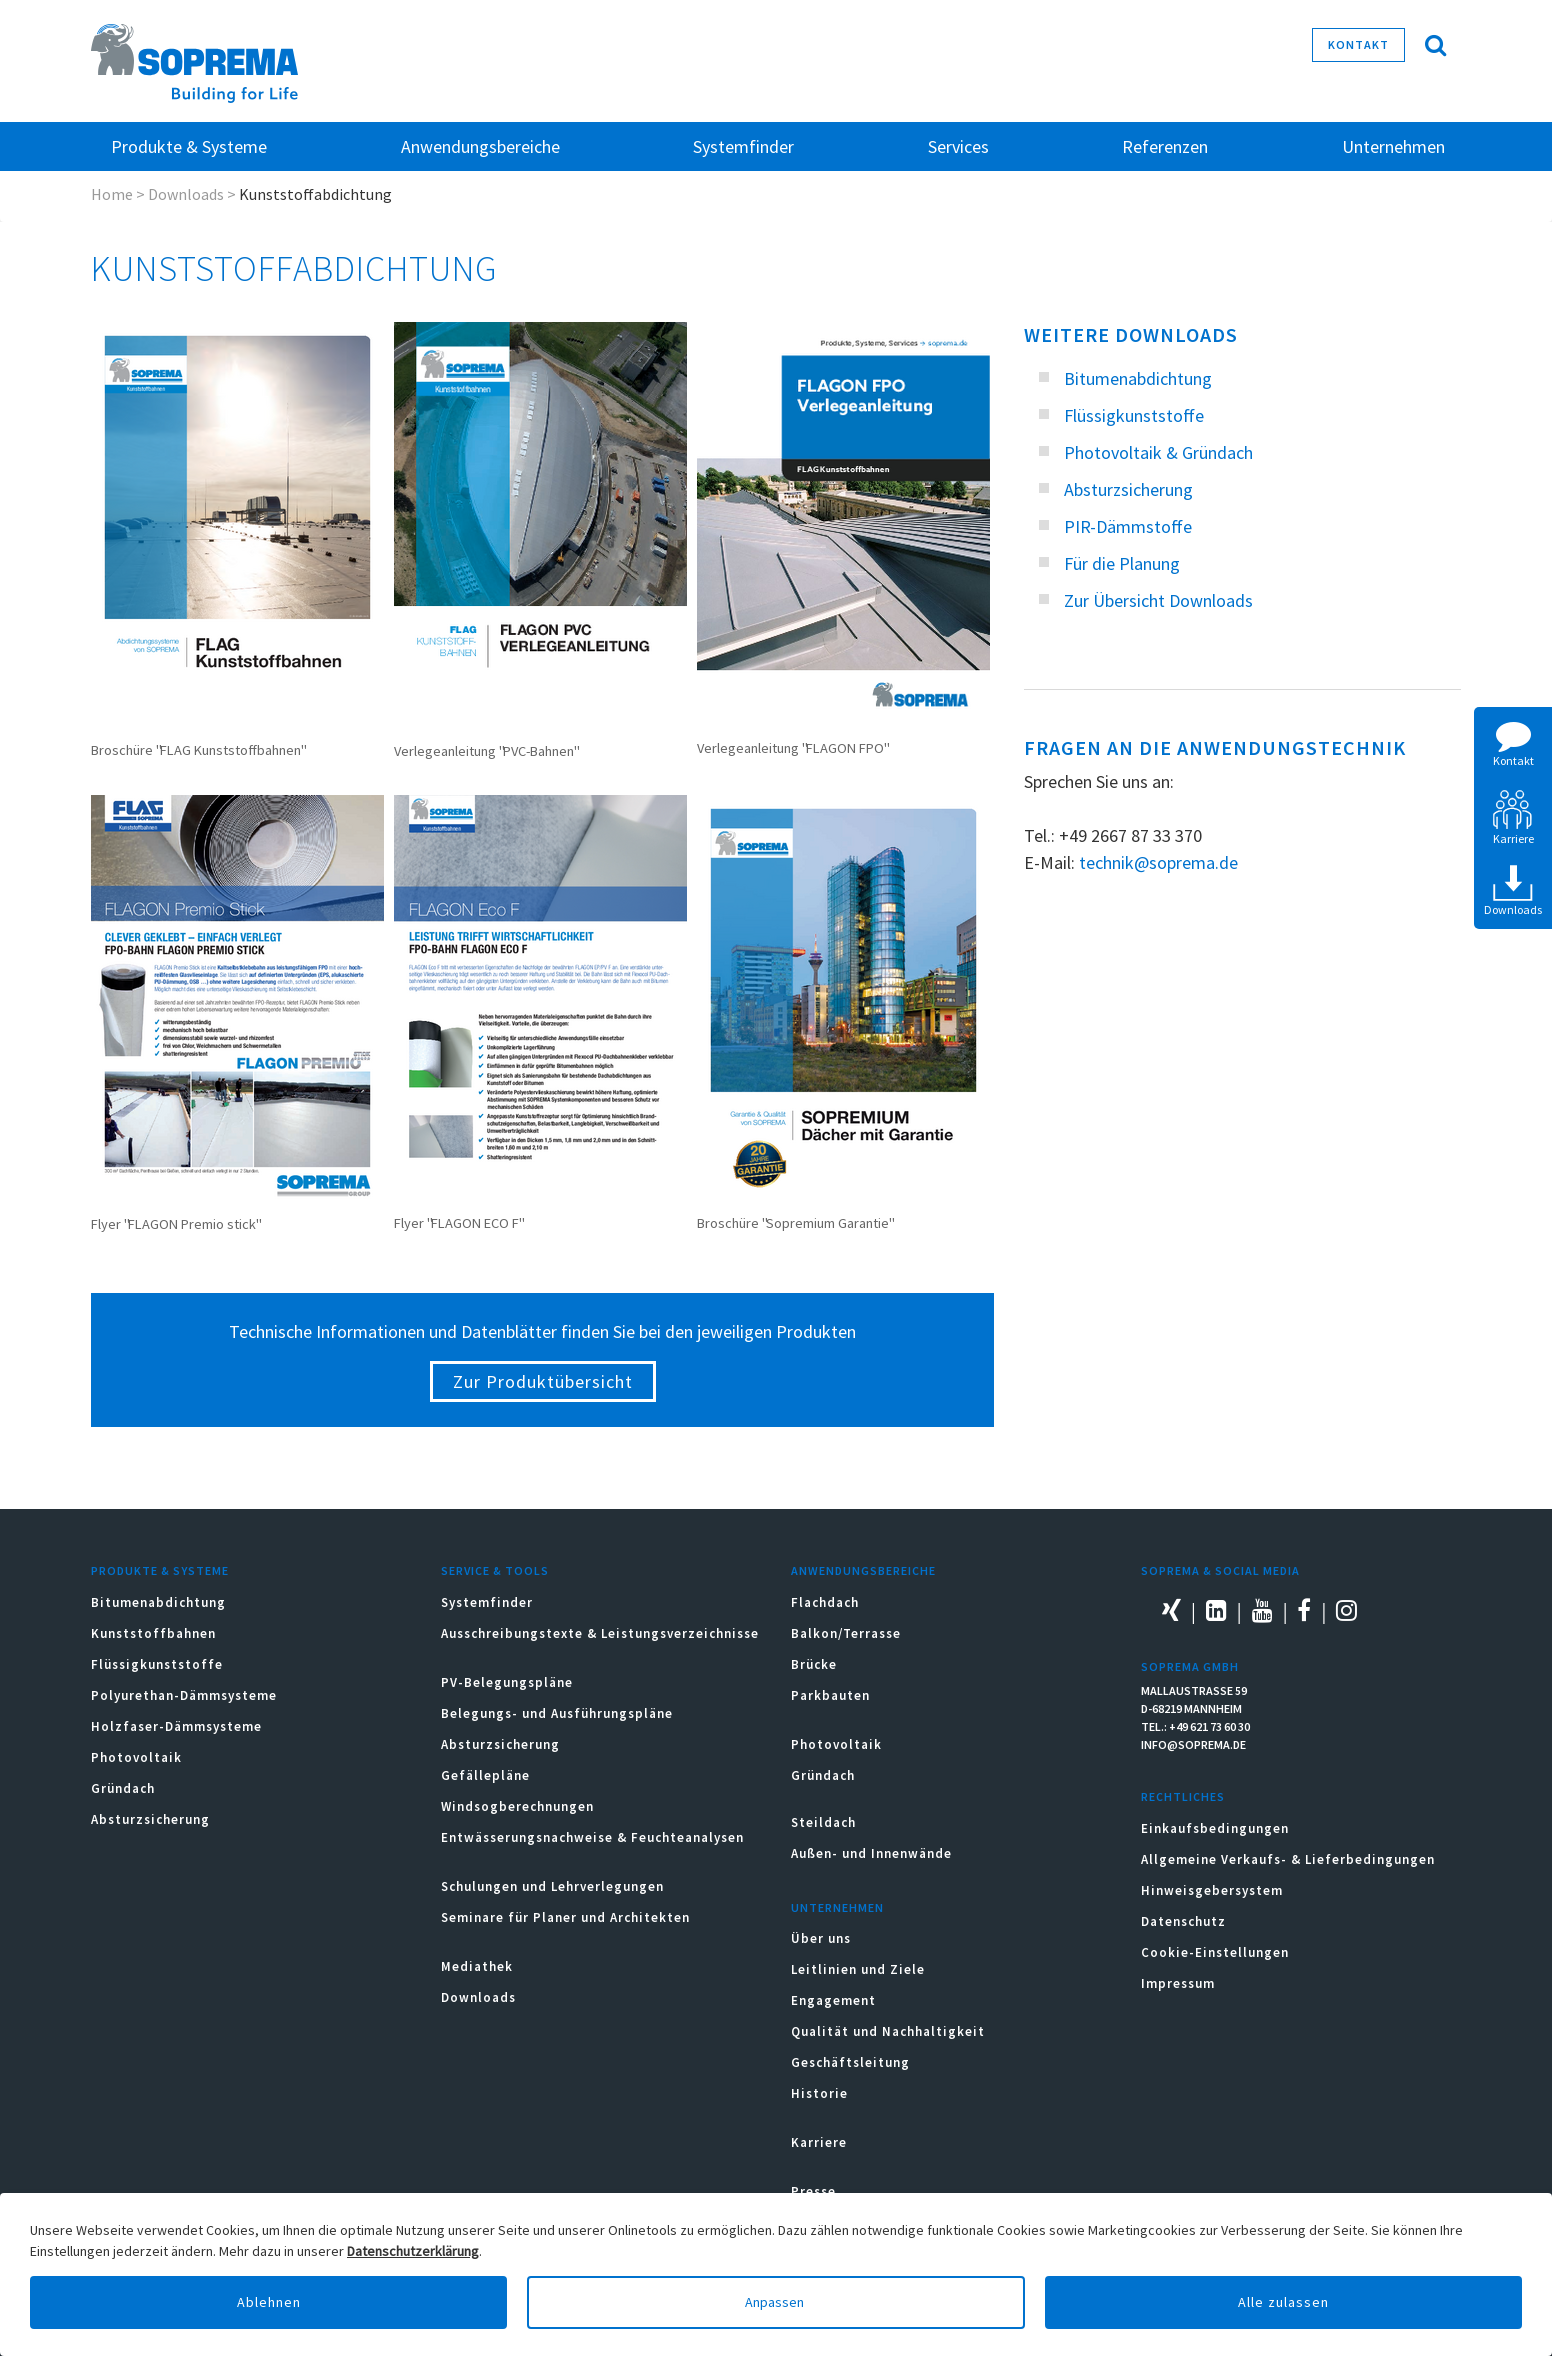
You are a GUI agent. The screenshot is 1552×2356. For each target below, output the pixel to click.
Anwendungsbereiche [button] (480, 146)
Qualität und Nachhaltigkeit (888, 2031)
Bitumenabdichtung (1138, 378)
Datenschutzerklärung (413, 2251)
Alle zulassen (1283, 2302)
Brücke (814, 1664)
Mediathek (477, 1966)
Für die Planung (1122, 563)
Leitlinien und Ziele (858, 1969)
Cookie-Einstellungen (1215, 1952)
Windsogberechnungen (517, 1806)
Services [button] (958, 146)
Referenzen (1165, 146)
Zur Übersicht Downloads (1158, 600)
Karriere (819, 2142)
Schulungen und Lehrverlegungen (552, 1886)
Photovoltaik (136, 1757)
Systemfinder (487, 1602)
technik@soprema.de (1158, 862)
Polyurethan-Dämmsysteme (184, 1695)
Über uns (821, 1938)
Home (112, 194)
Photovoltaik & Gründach (1158, 452)
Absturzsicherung (1128, 489)
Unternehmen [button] (1393, 146)
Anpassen (776, 2302)
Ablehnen (269, 2302)
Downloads (186, 194)
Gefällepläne (485, 1775)
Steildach (823, 1822)
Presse (813, 2191)
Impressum (1178, 1983)
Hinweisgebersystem (1212, 1890)
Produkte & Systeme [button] (189, 146)
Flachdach (825, 1602)
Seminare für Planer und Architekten (565, 1917)
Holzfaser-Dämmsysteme (176, 1726)
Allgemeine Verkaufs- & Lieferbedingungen (1288, 1859)
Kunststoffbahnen (153, 1633)
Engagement (833, 2000)
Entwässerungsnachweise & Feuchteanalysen (592, 1837)
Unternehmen (837, 1907)
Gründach (123, 1788)
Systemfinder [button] (743, 146)
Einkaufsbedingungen (1215, 1828)
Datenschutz (1183, 1921)
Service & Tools (495, 1570)
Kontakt (1358, 44)
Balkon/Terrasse (846, 1633)
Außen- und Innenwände (871, 1853)
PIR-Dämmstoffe (1128, 526)
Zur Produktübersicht (543, 1381)
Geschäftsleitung (850, 2062)
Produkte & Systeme (160, 1570)
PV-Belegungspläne (507, 1682)
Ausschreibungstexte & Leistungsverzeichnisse (600, 1633)
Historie (819, 2093)
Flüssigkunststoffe (1134, 415)
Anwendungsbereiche (863, 1570)
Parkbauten (830, 1695)
